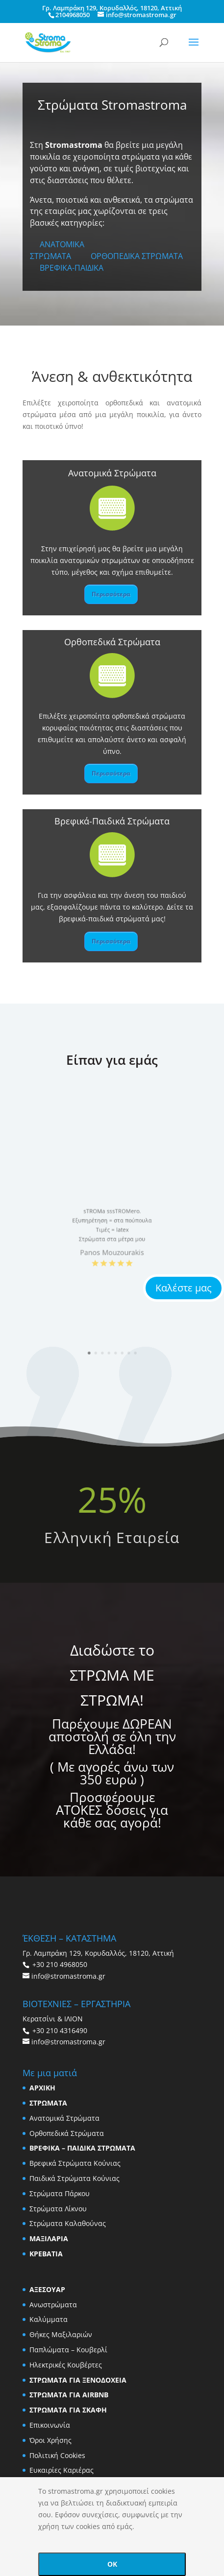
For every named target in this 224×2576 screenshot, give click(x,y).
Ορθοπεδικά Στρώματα (112, 642)
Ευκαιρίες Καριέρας (61, 2470)
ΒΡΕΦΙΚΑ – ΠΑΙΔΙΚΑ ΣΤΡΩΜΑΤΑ (82, 2148)
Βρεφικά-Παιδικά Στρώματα (112, 821)
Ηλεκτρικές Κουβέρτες (65, 2364)
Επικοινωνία (49, 2425)
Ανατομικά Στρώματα (112, 473)
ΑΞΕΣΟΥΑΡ (47, 2289)
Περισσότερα (111, 594)
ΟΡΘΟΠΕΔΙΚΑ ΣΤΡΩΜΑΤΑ (137, 256)
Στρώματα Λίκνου (58, 2208)
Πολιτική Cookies (57, 2455)
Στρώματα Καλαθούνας (67, 2223)
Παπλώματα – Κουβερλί (68, 2349)
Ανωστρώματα (53, 2304)
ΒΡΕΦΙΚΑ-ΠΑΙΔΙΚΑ (71, 267)
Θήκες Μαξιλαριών (60, 2334)
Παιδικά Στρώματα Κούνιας (74, 2178)
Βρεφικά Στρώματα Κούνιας (75, 2163)
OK (112, 2564)
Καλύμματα (48, 2319)
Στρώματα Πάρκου (59, 2193)
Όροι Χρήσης (50, 2440)
